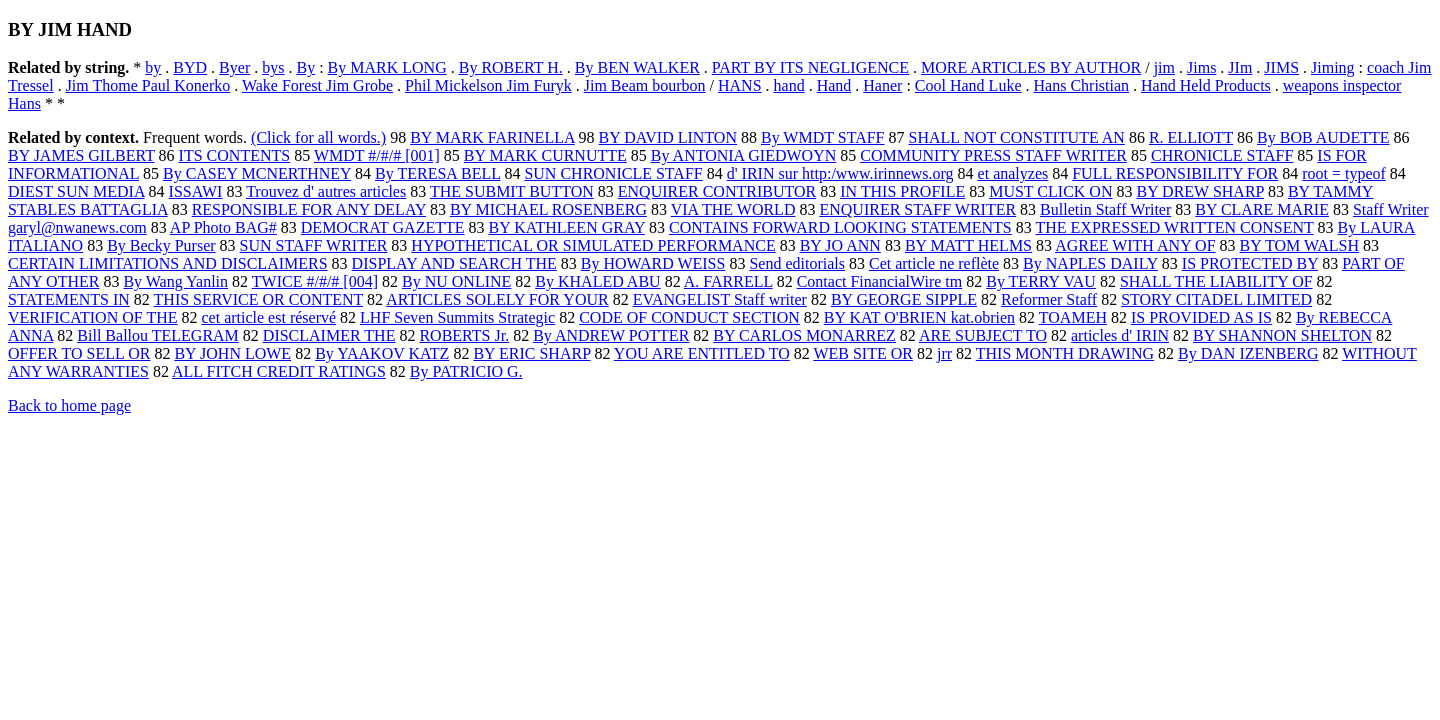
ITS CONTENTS (235, 155)
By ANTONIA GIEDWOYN (743, 155)
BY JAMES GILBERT (81, 155)
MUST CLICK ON (1050, 191)
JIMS (1281, 67)
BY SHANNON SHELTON (1282, 335)
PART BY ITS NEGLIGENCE (810, 67)
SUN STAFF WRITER (314, 245)
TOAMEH (1073, 317)
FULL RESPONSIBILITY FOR (1175, 173)
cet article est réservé (268, 317)
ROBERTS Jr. (464, 335)
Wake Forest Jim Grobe (317, 85)
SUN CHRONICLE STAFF (613, 173)
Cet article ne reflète (934, 263)
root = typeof (1344, 173)
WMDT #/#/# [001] (377, 155)
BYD (190, 67)
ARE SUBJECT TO (983, 335)
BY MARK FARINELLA (492, 137)
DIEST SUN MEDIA (76, 191)
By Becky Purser (161, 245)
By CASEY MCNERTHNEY (257, 173)
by (153, 67)
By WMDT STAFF (823, 137)
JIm (1240, 67)
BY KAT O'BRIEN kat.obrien (919, 317)
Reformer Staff (1049, 299)
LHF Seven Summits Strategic (457, 317)
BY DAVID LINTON (668, 137)
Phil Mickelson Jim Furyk (488, 85)
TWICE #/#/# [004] (315, 281)
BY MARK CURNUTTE (545, 155)
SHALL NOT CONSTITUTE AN (1016, 137)
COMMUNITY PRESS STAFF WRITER (993, 155)
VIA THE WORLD (733, 209)
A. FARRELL (728, 281)
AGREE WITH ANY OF (1135, 245)
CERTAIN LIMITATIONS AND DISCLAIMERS (168, 263)
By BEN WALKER (637, 67)
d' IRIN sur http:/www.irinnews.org (840, 173)
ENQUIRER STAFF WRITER (917, 209)
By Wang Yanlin (175, 281)
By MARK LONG (387, 67)
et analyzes (1013, 173)
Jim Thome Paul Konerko (148, 85)
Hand (834, 85)
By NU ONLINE (456, 281)
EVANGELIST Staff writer (720, 299)
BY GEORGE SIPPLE (904, 299)
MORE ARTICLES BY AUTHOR (1031, 67)
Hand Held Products (1206, 85)
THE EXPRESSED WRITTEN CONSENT (1174, 227)
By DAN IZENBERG (1248, 353)
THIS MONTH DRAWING (1065, 353)
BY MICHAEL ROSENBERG (548, 209)
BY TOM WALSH (1299, 245)
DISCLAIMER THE (329, 335)
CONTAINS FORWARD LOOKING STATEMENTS (840, 227)
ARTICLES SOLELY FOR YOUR (497, 299)
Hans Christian (1082, 85)
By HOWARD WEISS (653, 263)
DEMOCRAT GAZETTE (383, 227)
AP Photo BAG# (223, 227)
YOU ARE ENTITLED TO (702, 353)
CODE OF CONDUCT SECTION (689, 317)
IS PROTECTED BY (1250, 263)
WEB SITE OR (863, 353)
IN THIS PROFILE (902, 191)
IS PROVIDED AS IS (1201, 317)
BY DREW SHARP (1199, 191)
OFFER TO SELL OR (79, 353)
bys (273, 67)
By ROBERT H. (511, 67)
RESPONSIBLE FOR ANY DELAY (309, 209)
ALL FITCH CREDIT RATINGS (279, 371)
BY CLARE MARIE (1262, 209)
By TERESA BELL (437, 173)
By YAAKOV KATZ (382, 353)
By (305, 67)
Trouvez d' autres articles (326, 191)
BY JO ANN (840, 245)
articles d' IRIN (1120, 335)
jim (1164, 67)
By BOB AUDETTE (1323, 137)
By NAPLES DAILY (1090, 263)
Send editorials (797, 263)
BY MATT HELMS (968, 245)
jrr (944, 353)
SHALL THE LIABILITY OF (1216, 281)
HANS (740, 85)
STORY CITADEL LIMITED (1216, 299)
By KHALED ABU (597, 281)
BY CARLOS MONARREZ (804, 335)
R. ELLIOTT (1191, 137)
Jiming (1333, 67)
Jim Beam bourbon (645, 85)
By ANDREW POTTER (611, 335)
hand (789, 85)
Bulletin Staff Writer (1105, 209)
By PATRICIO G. (466, 371)
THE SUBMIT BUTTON (512, 191)
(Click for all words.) (318, 137)
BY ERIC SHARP (531, 353)
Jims (1201, 67)
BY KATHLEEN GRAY (567, 227)
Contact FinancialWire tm (880, 281)
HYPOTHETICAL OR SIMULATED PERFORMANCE (593, 245)
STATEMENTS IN (69, 299)
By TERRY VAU (1041, 281)
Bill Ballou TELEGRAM (157, 335)
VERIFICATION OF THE (92, 317)
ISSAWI (196, 191)
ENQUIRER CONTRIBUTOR (717, 191)
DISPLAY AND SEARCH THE (454, 263)
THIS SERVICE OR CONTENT (259, 299)
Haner (882, 85)
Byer (234, 67)
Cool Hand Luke (968, 85)
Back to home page (69, 405)
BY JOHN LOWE (232, 353)
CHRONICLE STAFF (1222, 155)
